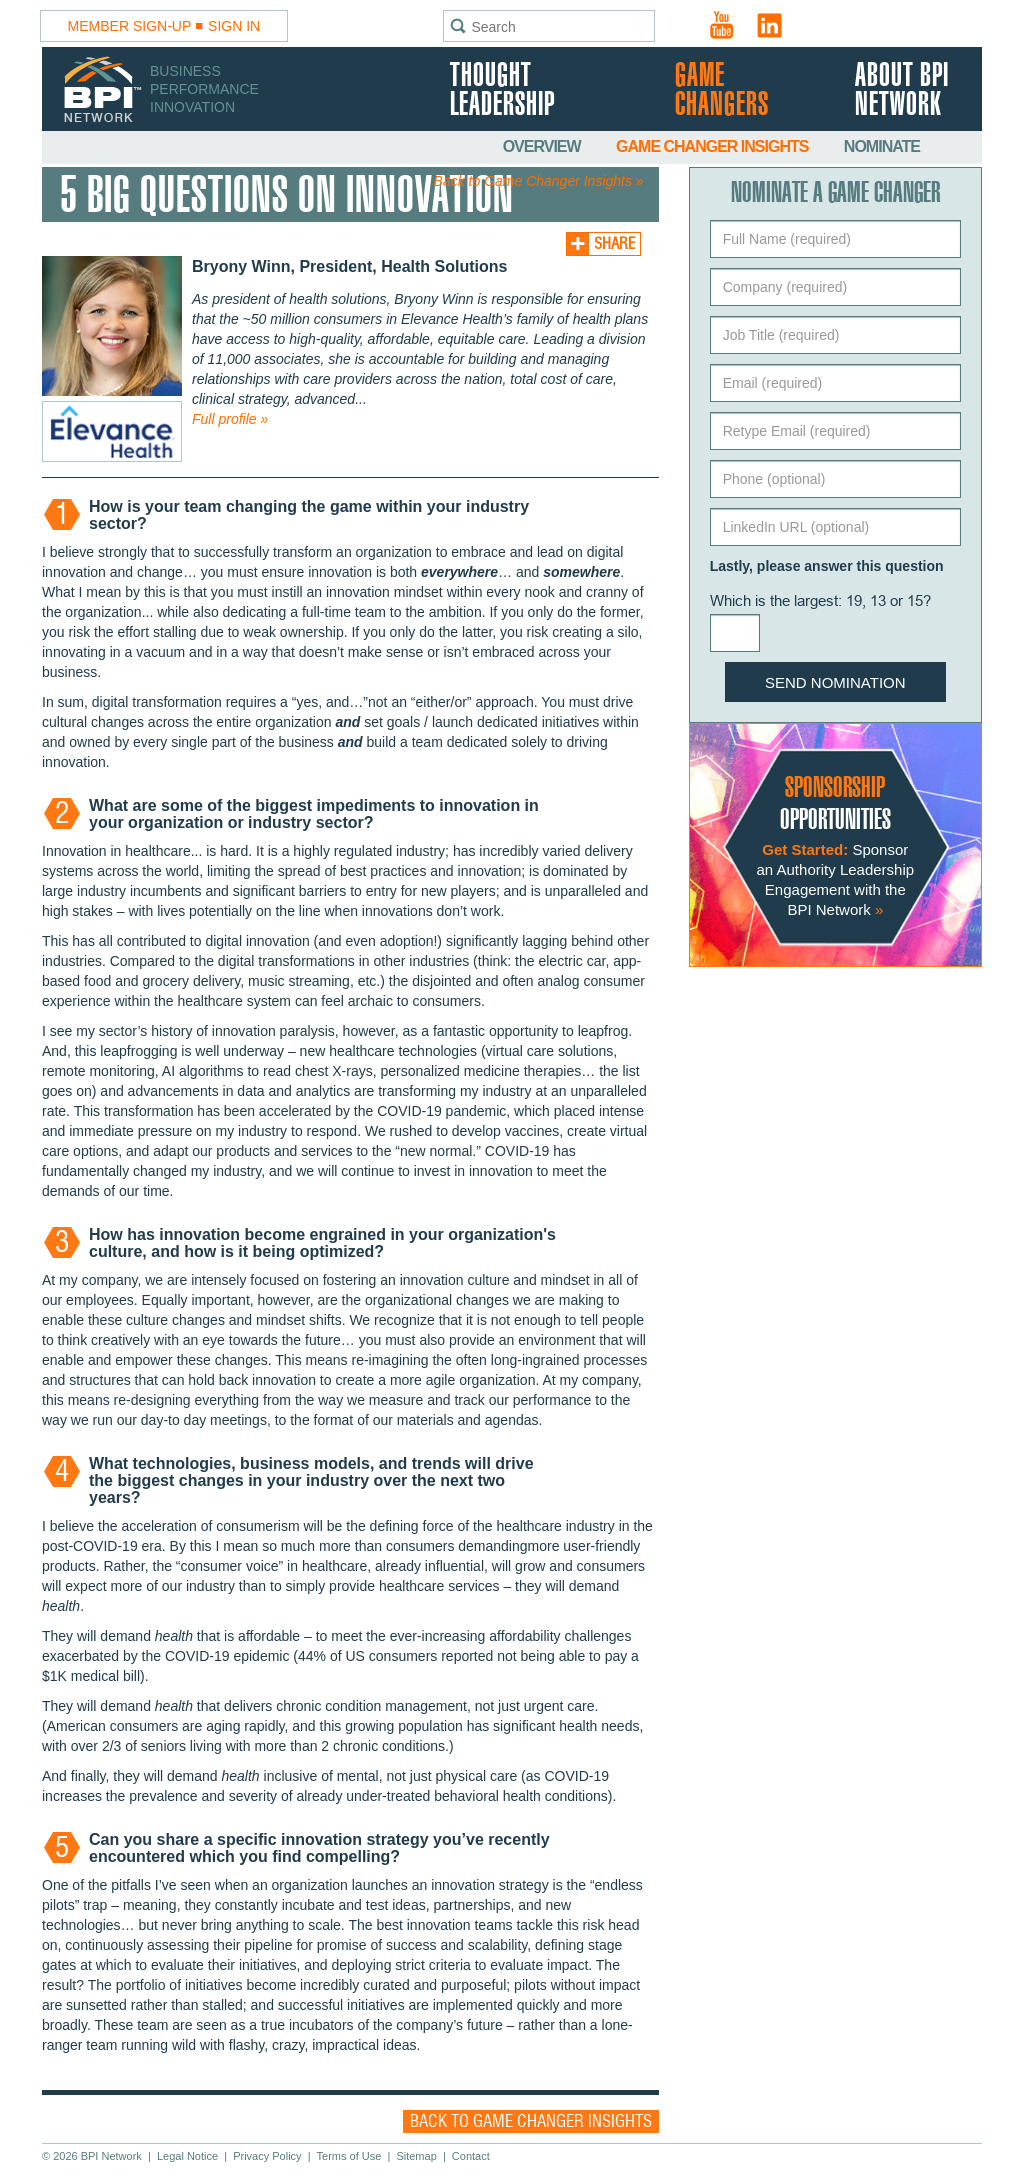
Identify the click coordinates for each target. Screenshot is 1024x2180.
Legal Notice (187, 2156)
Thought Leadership (502, 91)
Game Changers (722, 91)
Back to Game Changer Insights (531, 2121)
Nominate (882, 146)
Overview (543, 146)
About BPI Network (902, 91)
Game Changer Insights (714, 146)
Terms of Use (349, 2156)
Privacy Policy (267, 2156)
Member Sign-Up (130, 26)
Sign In (234, 26)
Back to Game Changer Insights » (539, 181)
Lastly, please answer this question (827, 566)
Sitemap (416, 2156)
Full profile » (230, 419)
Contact (471, 2156)
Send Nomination (835, 682)
